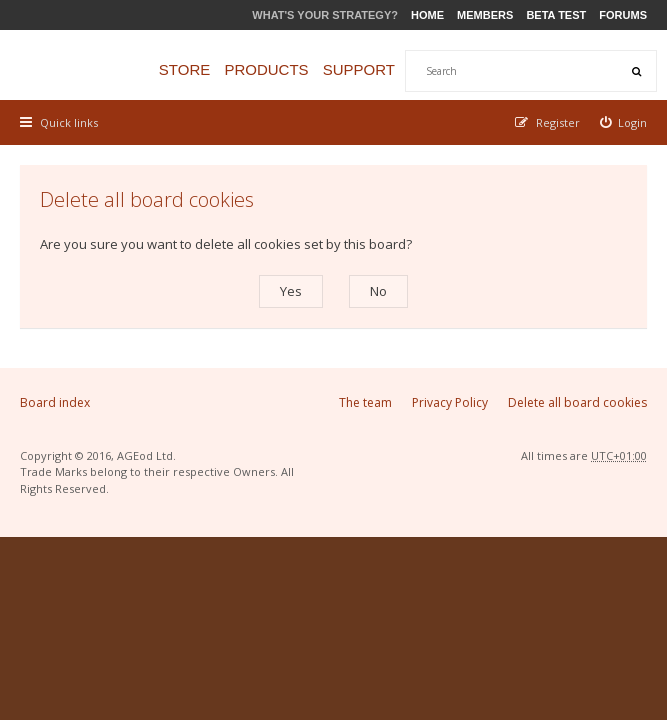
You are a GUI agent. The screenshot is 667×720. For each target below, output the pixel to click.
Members (485, 15)
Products (266, 69)
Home (427, 15)
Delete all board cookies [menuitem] (577, 402)
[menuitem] (624, 122)
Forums (623, 15)
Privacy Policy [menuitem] (450, 402)
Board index (55, 402)
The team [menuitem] (365, 402)
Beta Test (556, 15)
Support (359, 69)
